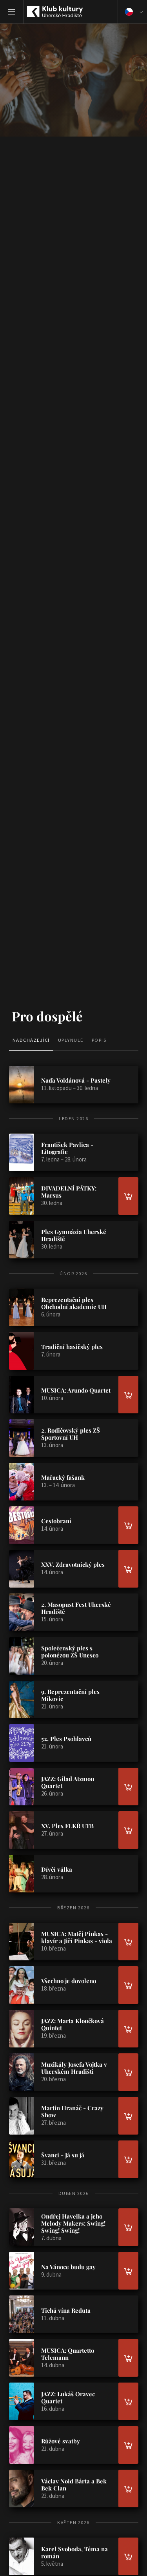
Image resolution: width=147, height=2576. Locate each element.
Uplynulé (70, 1040)
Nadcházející (31, 1040)
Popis (99, 1040)
